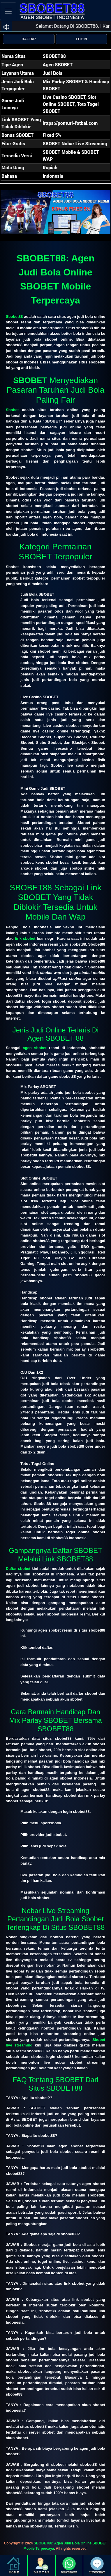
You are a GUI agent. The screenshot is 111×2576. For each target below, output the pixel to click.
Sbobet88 (14, 316)
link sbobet (25, 938)
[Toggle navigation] (8, 11)
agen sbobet (34, 1048)
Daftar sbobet (18, 1568)
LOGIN (81, 39)
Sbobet (12, 410)
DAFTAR (29, 39)
